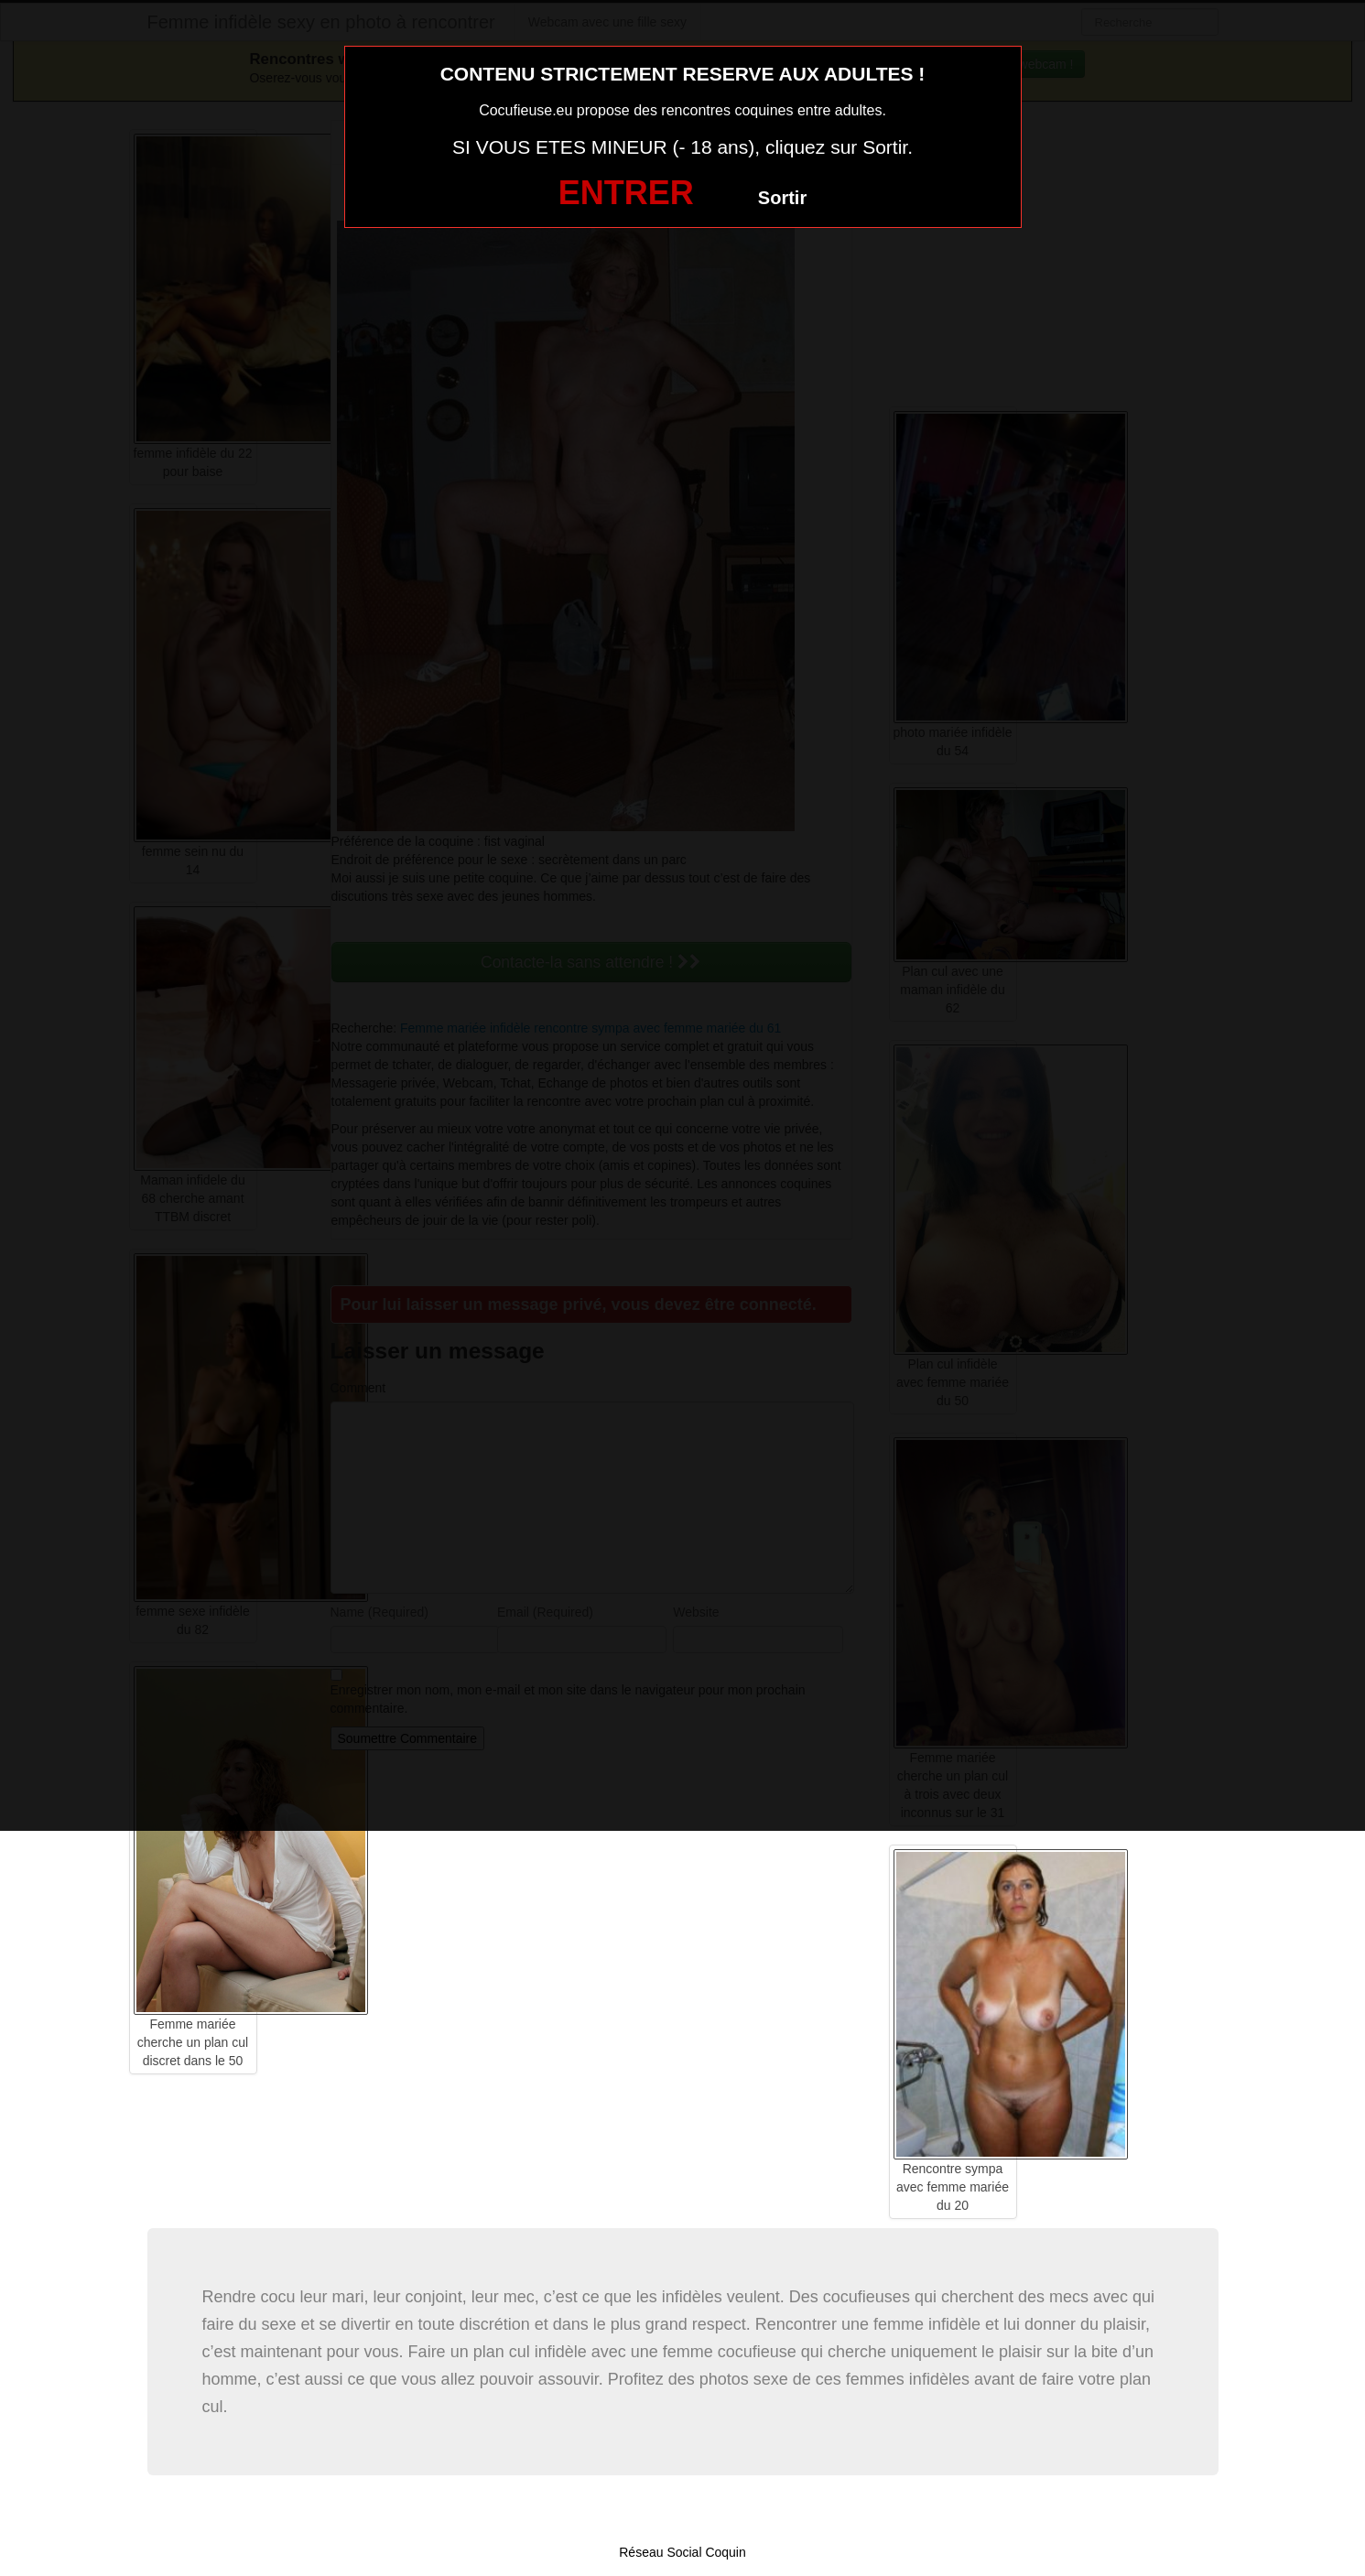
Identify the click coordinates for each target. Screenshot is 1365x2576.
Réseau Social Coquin (682, 2552)
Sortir (782, 198)
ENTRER (626, 192)
